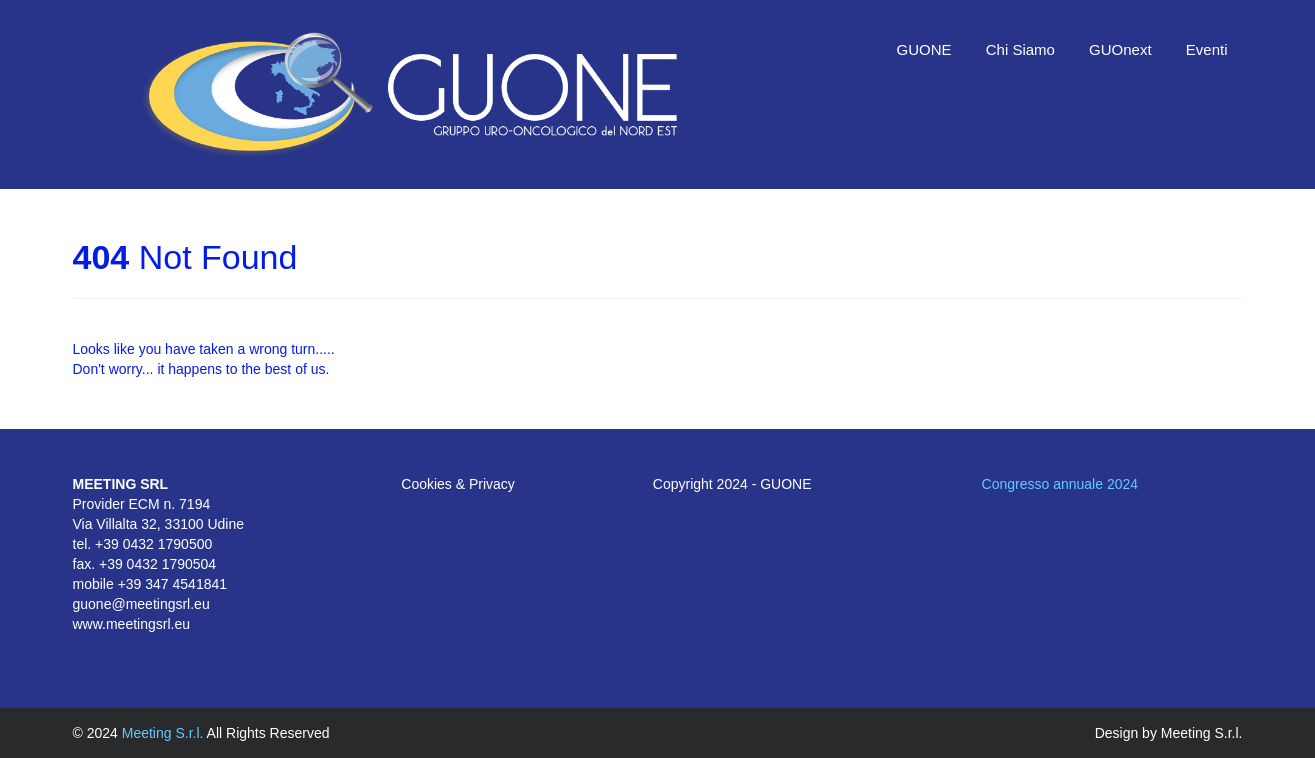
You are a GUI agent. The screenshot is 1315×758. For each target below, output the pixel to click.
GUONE (924, 49)
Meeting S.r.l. (164, 733)
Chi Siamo (1020, 49)
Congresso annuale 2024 (1060, 484)
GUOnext (1120, 49)
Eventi (1207, 49)
